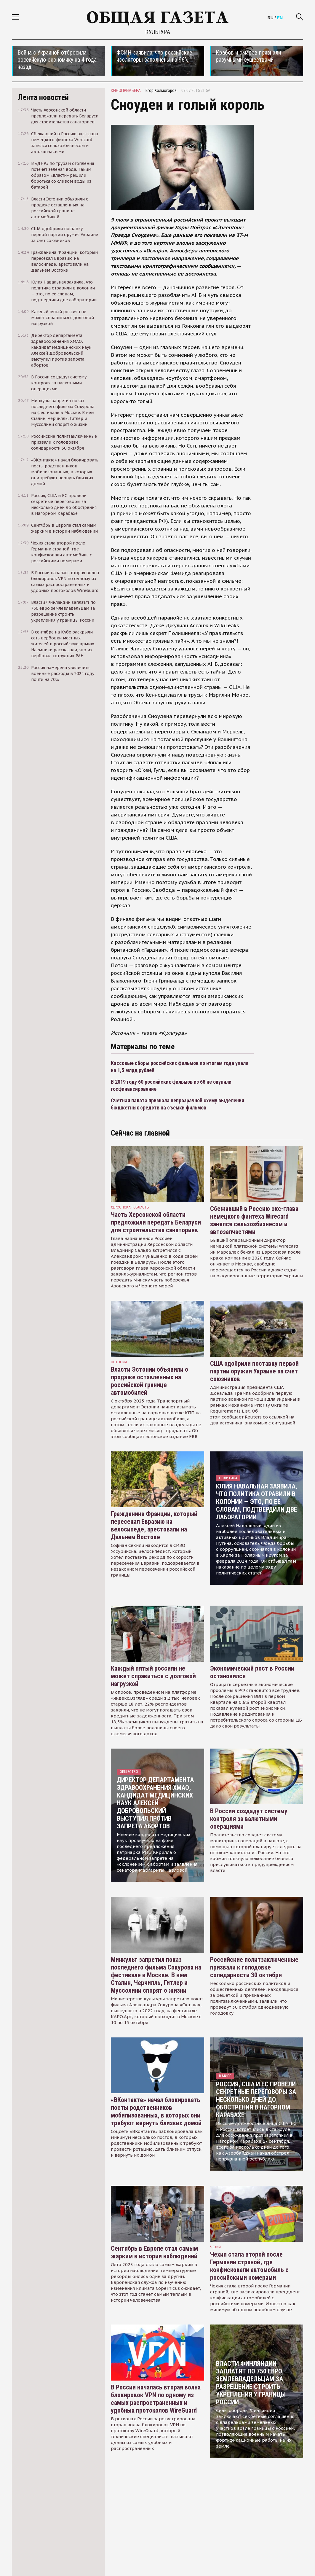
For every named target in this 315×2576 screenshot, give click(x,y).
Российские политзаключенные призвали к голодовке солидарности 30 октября (254, 1967)
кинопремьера (126, 90)
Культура (157, 32)
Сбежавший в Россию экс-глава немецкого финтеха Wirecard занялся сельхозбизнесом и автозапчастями (254, 1220)
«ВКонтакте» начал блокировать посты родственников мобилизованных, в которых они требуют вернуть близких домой (156, 2111)
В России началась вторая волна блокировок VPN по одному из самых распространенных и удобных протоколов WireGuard (156, 2399)
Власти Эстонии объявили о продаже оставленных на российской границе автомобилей (149, 1381)
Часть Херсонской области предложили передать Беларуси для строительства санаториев (156, 1222)
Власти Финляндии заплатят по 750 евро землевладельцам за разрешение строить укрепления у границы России (251, 2383)
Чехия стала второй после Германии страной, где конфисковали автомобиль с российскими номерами (249, 2266)
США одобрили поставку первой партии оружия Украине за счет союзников (254, 1371)
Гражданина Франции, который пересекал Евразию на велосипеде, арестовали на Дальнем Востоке (154, 1525)
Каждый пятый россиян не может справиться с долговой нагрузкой (153, 1676)
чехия (215, 2247)
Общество (129, 1771)
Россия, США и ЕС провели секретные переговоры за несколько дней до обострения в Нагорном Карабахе (256, 2099)
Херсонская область (130, 1207)
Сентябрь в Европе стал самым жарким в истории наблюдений (154, 2252)
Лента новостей (43, 97)
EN (280, 17)
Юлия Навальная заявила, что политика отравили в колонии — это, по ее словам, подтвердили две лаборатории (256, 1502)
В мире (225, 2076)
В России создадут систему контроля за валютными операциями (248, 1818)
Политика (228, 1478)
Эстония (119, 1362)
